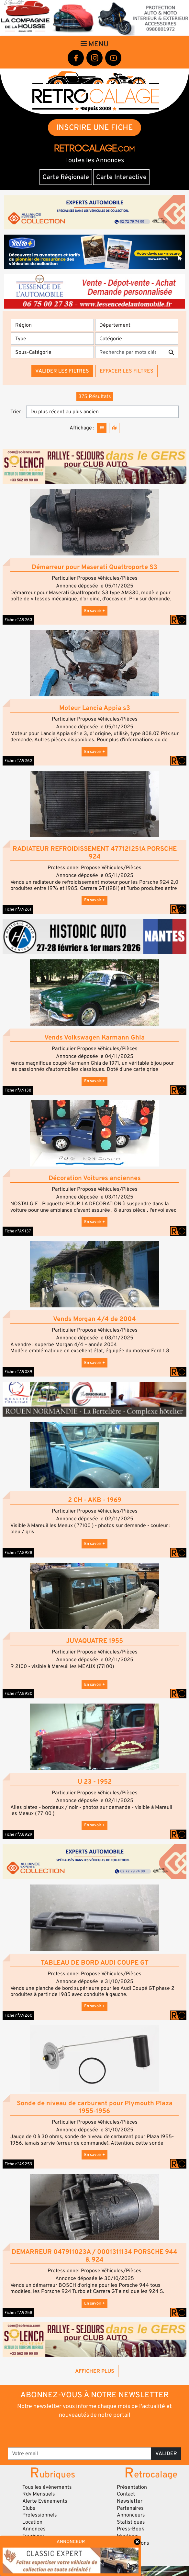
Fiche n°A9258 (18, 2313)
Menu (94, 44)
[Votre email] (79, 2453)
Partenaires (130, 2508)
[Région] (52, 325)
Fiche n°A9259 (18, 2164)
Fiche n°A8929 (18, 1834)
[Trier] (102, 412)
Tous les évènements (47, 2487)
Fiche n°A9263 (18, 620)
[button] (94, 522)
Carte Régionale (65, 177)
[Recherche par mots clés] (130, 352)
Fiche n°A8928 (18, 1553)
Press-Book (130, 2528)
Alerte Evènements (44, 2501)
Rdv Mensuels (38, 2493)
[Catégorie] (136, 339)
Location (32, 2522)
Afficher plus (94, 2371)
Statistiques (131, 2522)
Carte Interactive (121, 177)
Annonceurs (131, 2514)
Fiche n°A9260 (18, 2015)
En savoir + (94, 611)
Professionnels (39, 2514)
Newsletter (129, 2501)
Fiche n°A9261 (18, 909)
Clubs (28, 2508)
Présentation (132, 2487)
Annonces (34, 2528)
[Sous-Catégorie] (52, 352)
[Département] (136, 325)
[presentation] (95, 2432)
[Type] (52, 339)
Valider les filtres (62, 371)
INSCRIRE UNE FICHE (94, 127)
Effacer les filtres (126, 371)
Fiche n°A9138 (18, 1090)
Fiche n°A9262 (18, 761)
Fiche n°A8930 (18, 1693)
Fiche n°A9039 (18, 1372)
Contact (126, 2493)
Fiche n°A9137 (18, 1231)
